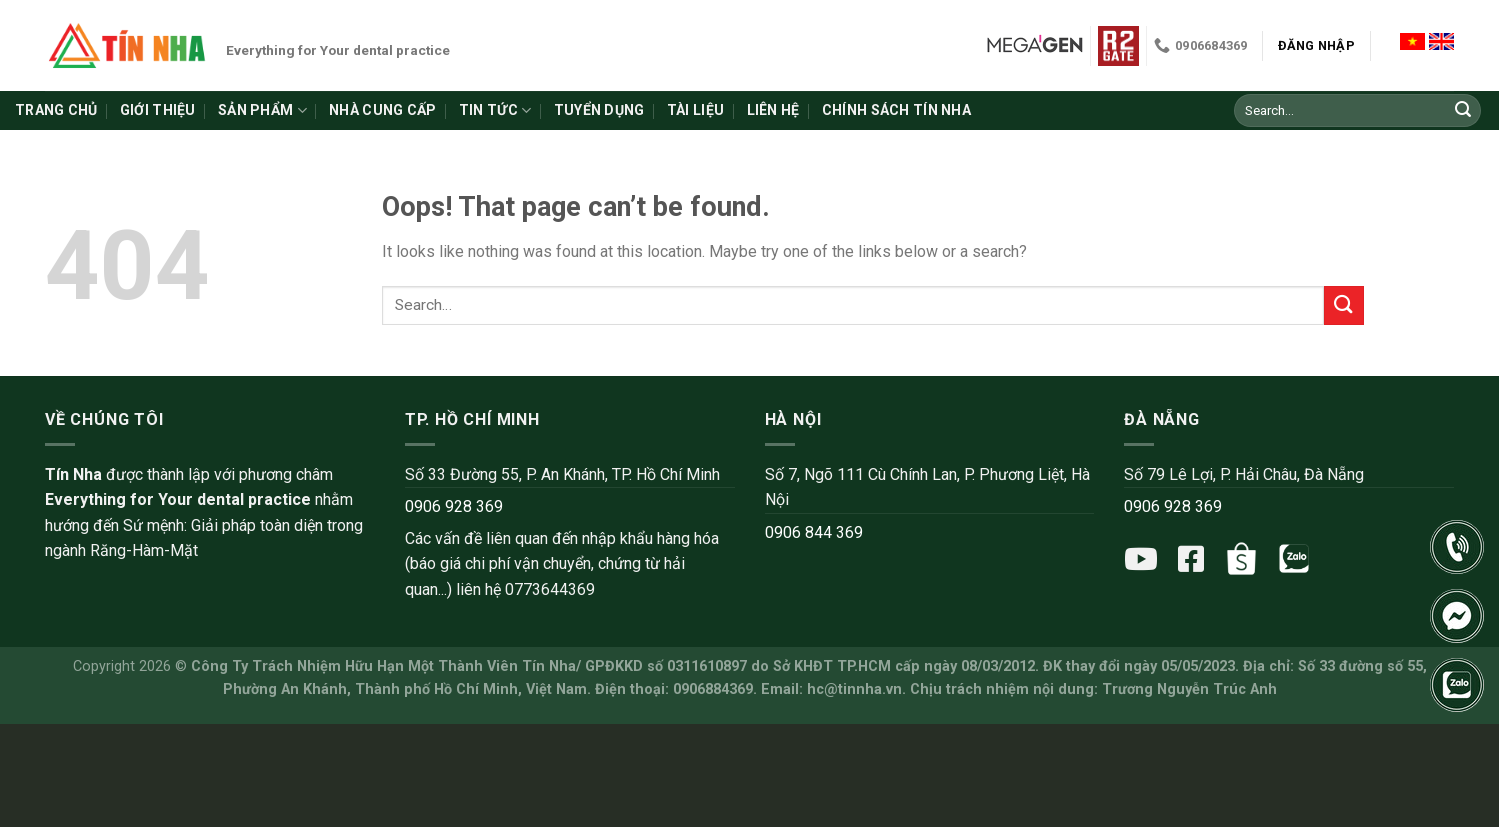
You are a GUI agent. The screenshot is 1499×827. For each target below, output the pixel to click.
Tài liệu (695, 110)
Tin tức (495, 110)
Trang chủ (56, 110)
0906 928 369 (454, 506)
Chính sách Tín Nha (896, 110)
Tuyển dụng (599, 110)
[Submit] (1463, 111)
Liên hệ (773, 110)
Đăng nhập (1316, 45)
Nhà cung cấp (382, 110)
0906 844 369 (814, 532)
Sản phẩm (262, 110)
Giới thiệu (158, 110)
